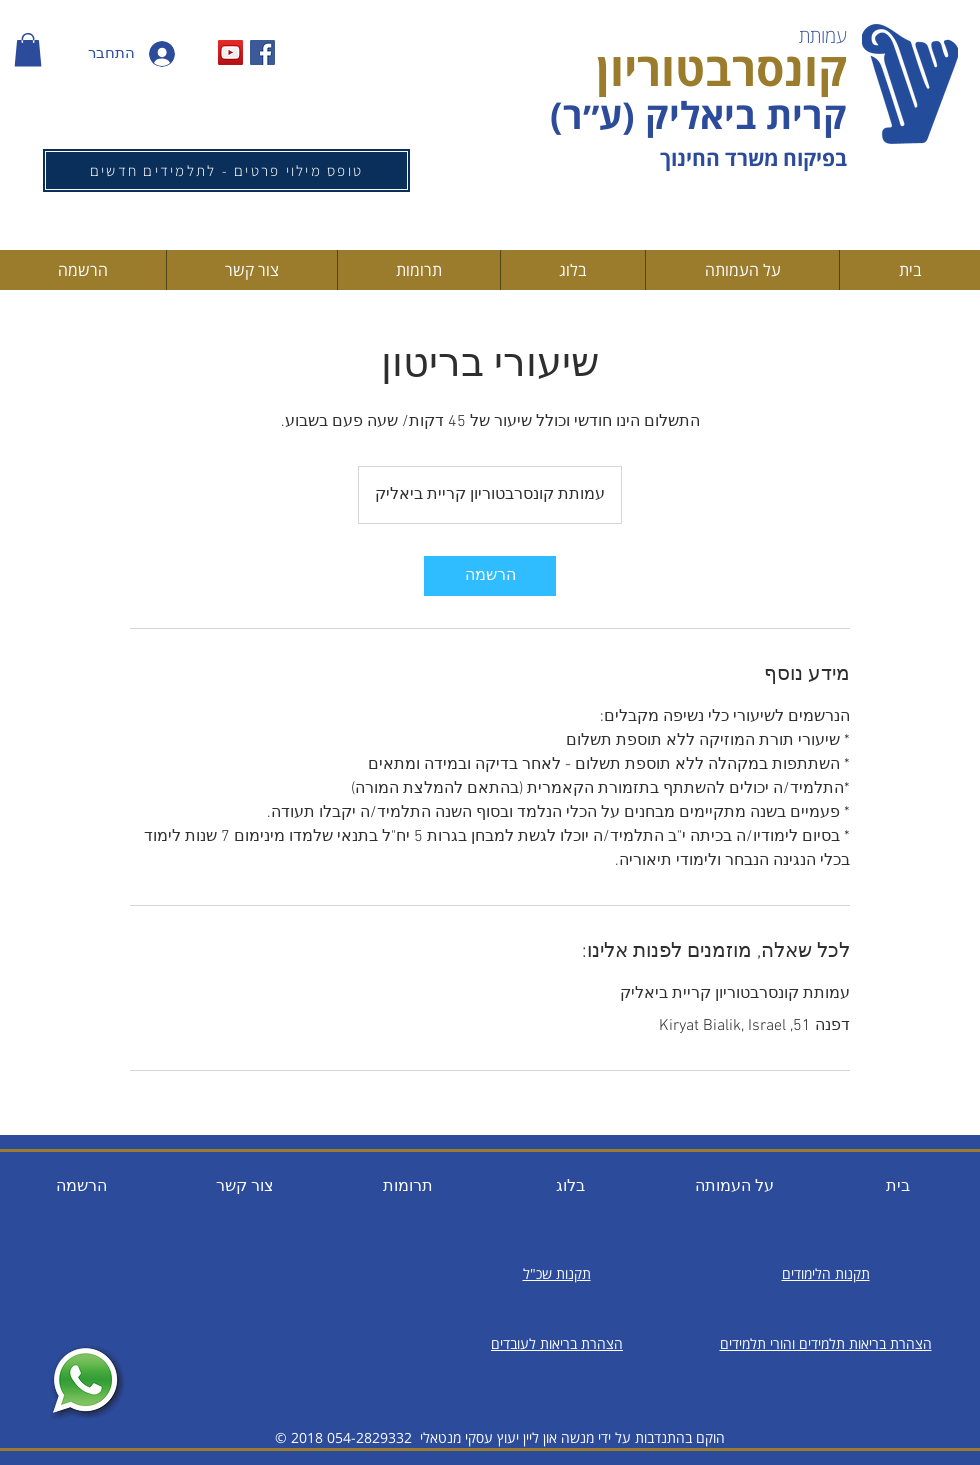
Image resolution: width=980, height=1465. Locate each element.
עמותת (823, 36)
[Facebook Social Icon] (262, 52)
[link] (490, 576)
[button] (28, 49)
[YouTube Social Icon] (230, 52)
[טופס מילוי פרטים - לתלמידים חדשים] (226, 170)
